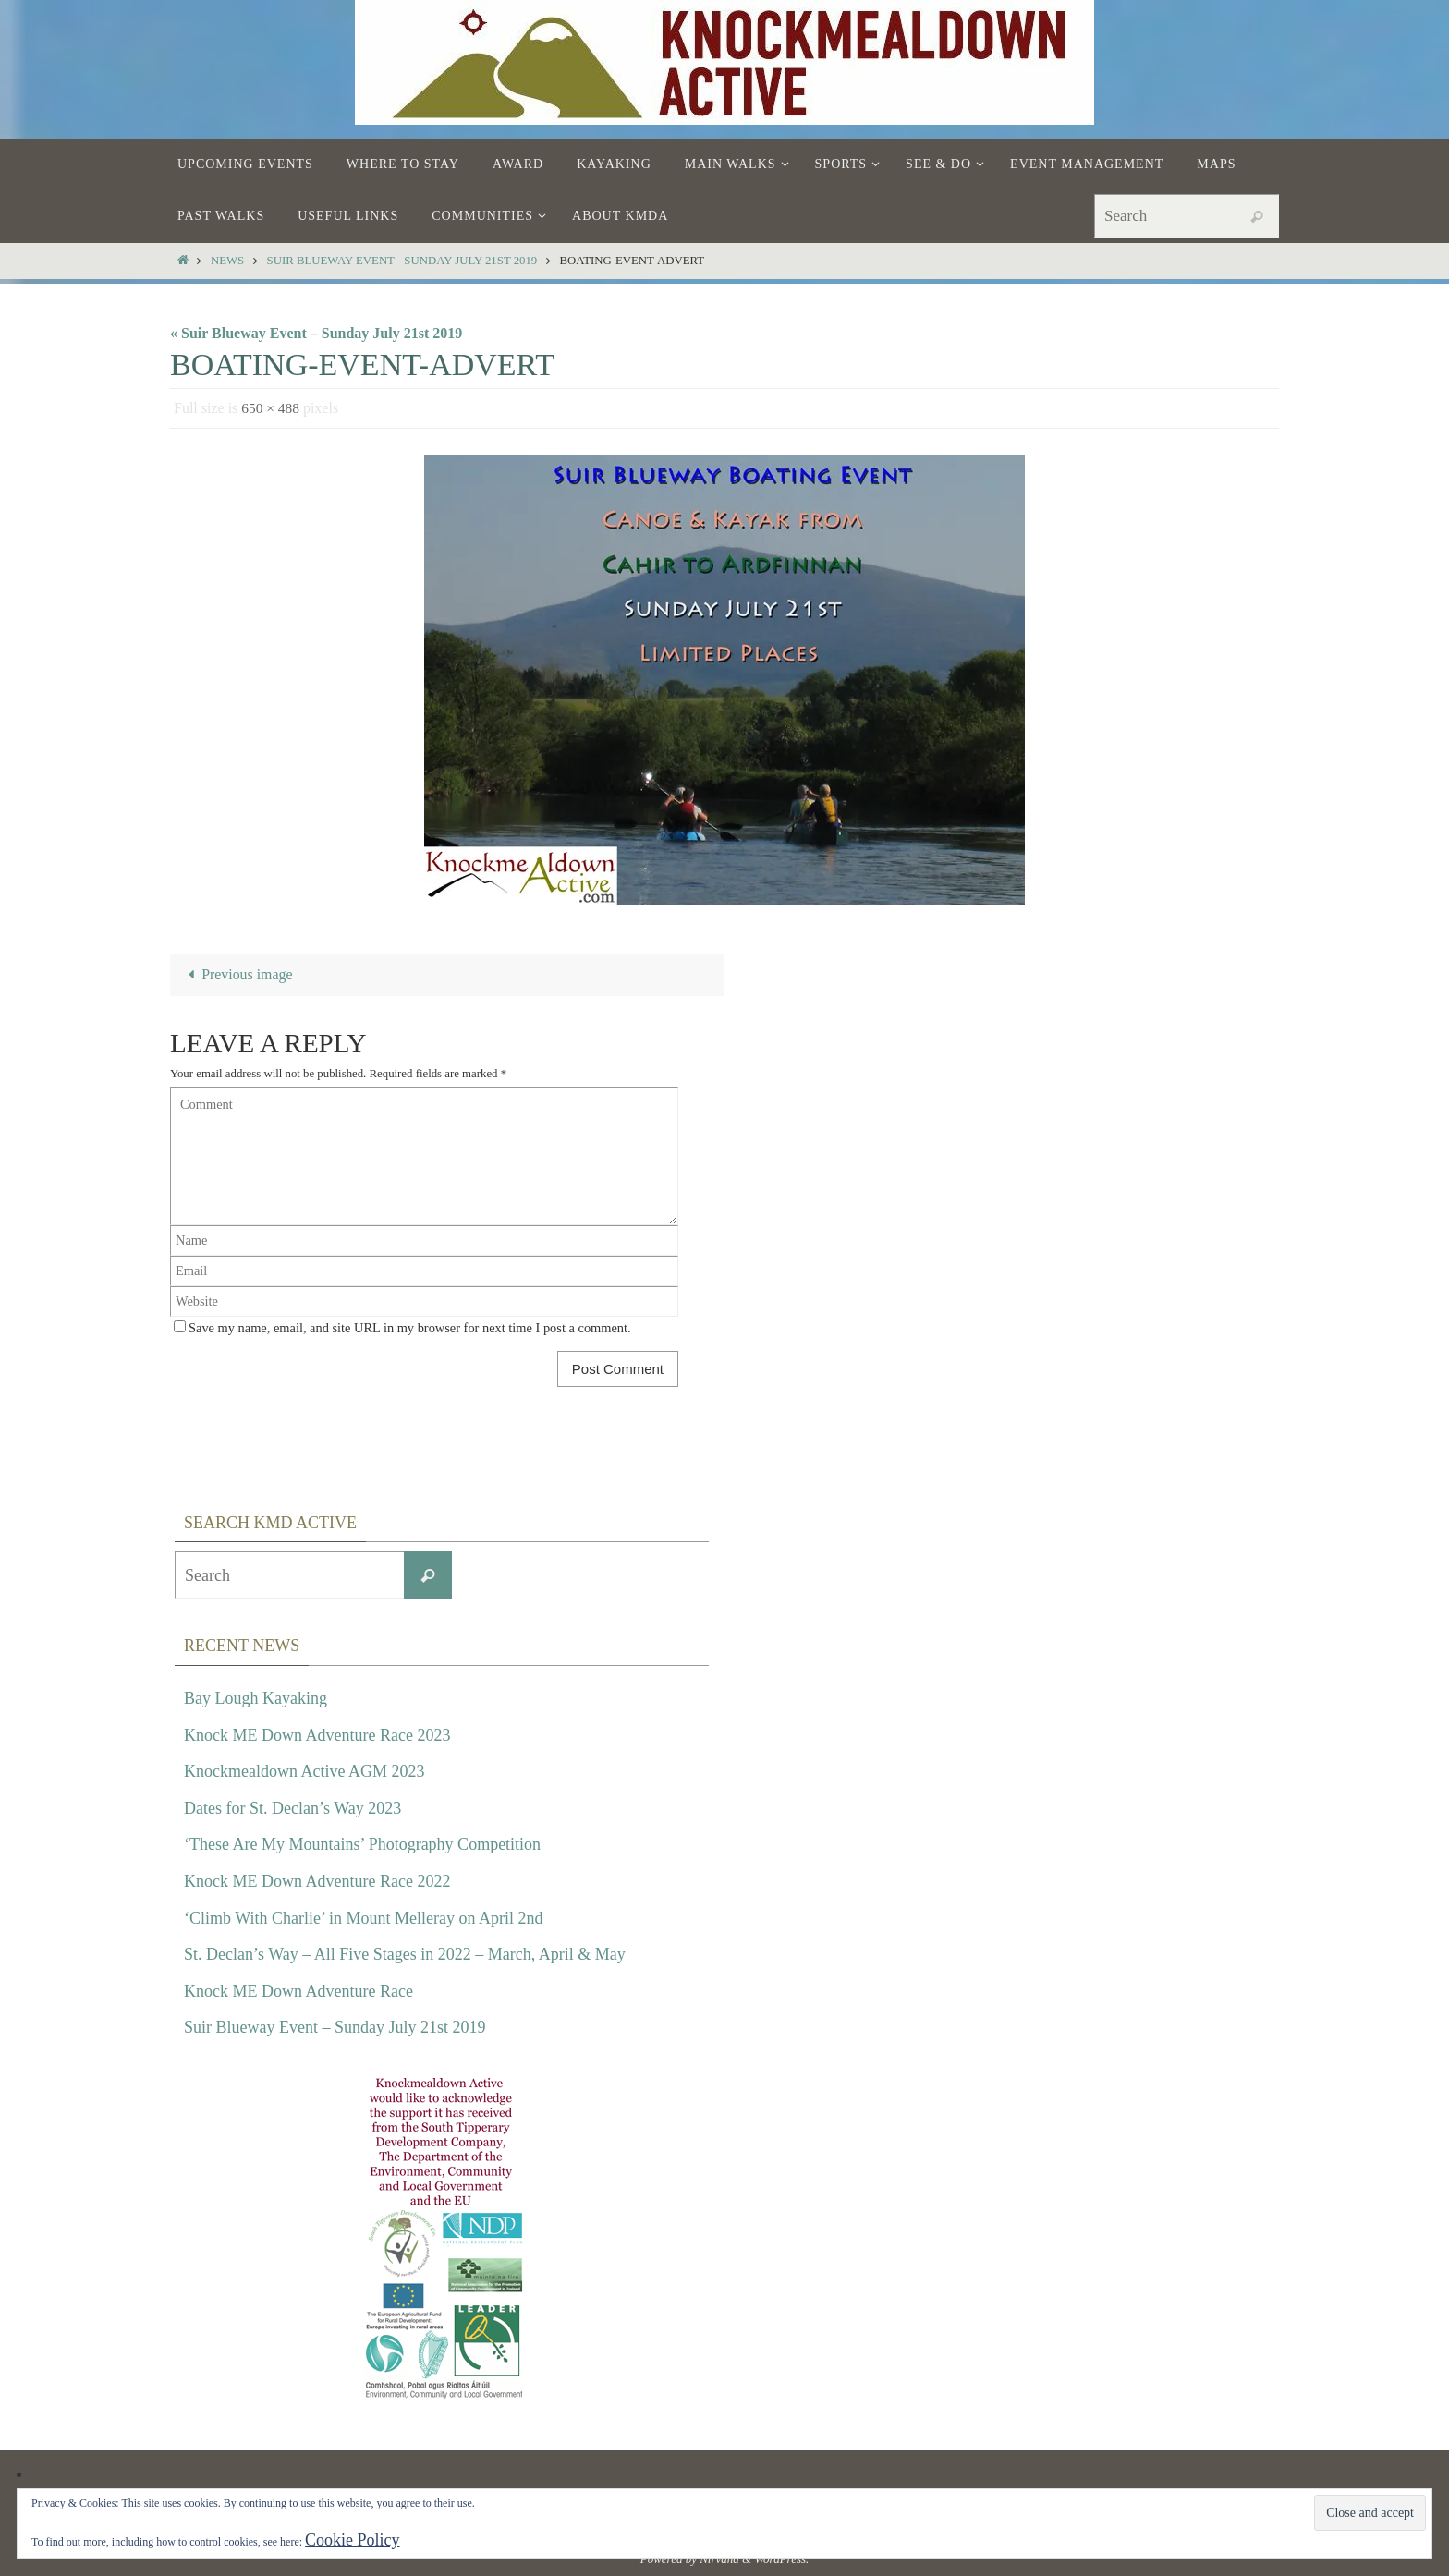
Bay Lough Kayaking (255, 1698)
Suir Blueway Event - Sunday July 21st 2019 (402, 260)
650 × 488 (271, 408)
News (227, 260)
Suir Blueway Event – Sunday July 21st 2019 (335, 2028)
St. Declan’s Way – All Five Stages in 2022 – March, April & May (405, 1954)
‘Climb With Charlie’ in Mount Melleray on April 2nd (363, 1918)
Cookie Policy (352, 2540)
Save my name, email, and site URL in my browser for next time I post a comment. (410, 1328)
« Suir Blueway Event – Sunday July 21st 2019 (316, 333)
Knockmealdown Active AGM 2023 (304, 1771)
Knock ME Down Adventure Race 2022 (317, 1881)
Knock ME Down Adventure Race (298, 1991)
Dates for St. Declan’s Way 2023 (292, 1808)
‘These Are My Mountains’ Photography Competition (362, 1845)
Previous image (237, 975)
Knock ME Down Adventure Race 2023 (317, 1735)
